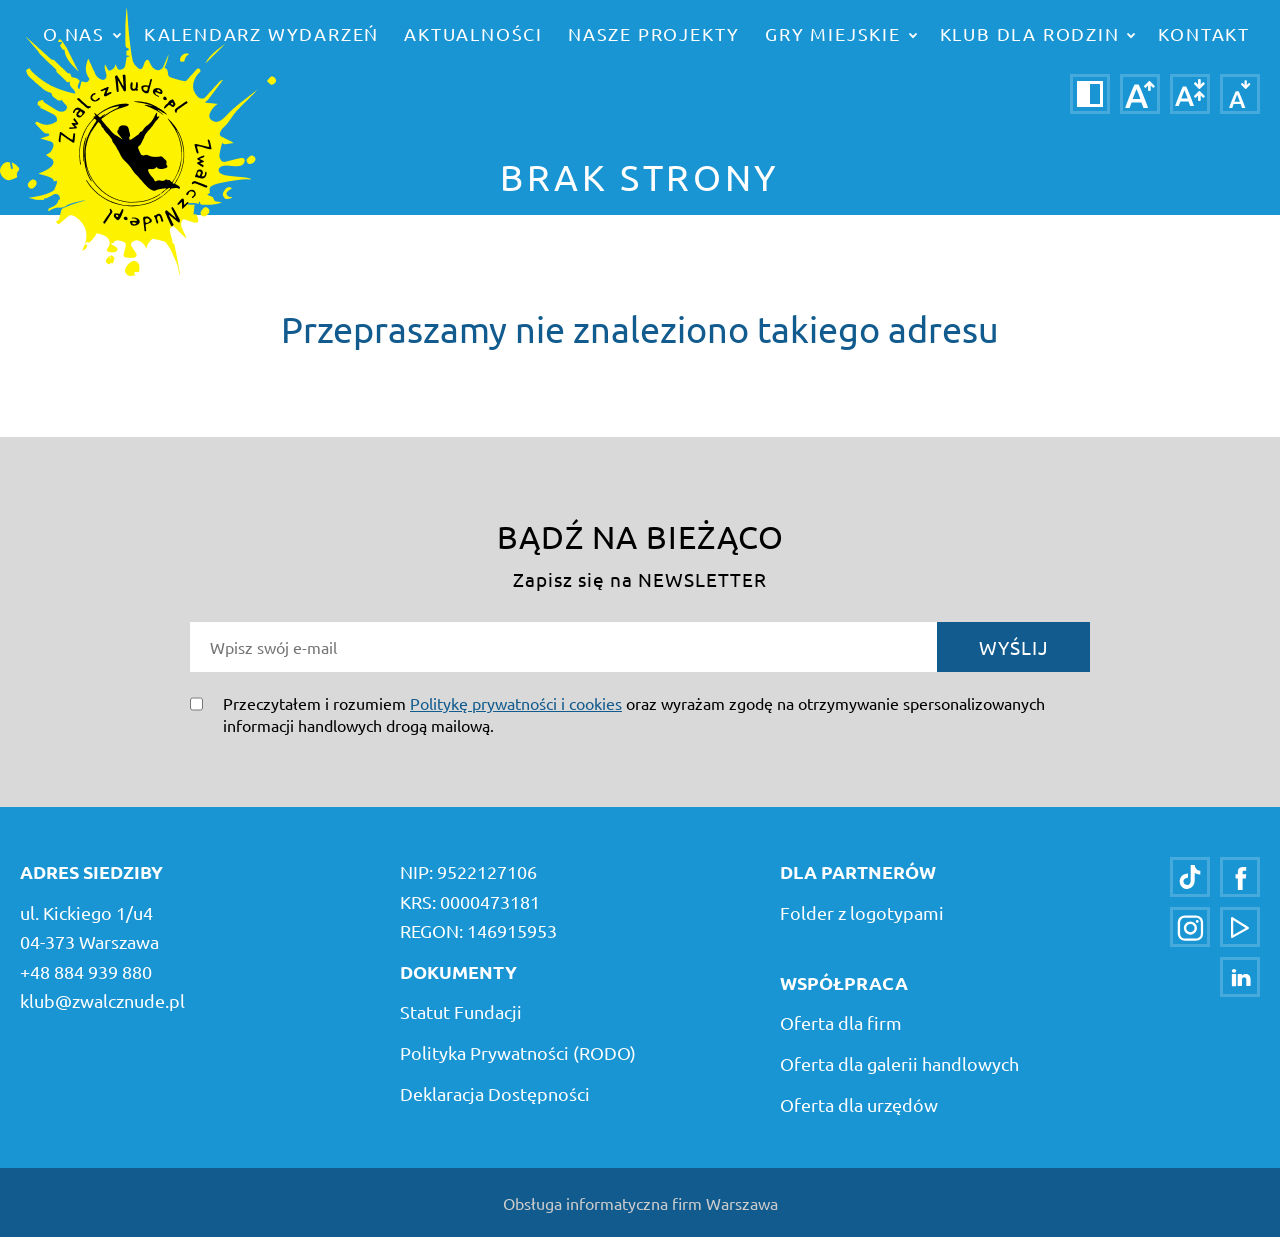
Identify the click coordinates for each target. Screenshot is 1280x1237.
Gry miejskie (840, 33)
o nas (82, 33)
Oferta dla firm (841, 1022)
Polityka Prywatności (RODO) (518, 1052)
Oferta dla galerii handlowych (899, 1063)
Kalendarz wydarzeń (261, 33)
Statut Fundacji (461, 1011)
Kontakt (1204, 33)
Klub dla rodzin (1038, 33)
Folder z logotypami (862, 912)
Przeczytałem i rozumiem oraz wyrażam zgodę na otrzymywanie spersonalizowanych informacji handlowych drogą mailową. (634, 714)
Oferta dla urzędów (859, 1104)
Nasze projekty (654, 33)
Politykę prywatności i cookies (516, 703)
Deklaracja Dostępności (495, 1093)
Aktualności (473, 33)
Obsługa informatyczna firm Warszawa (640, 1203)
